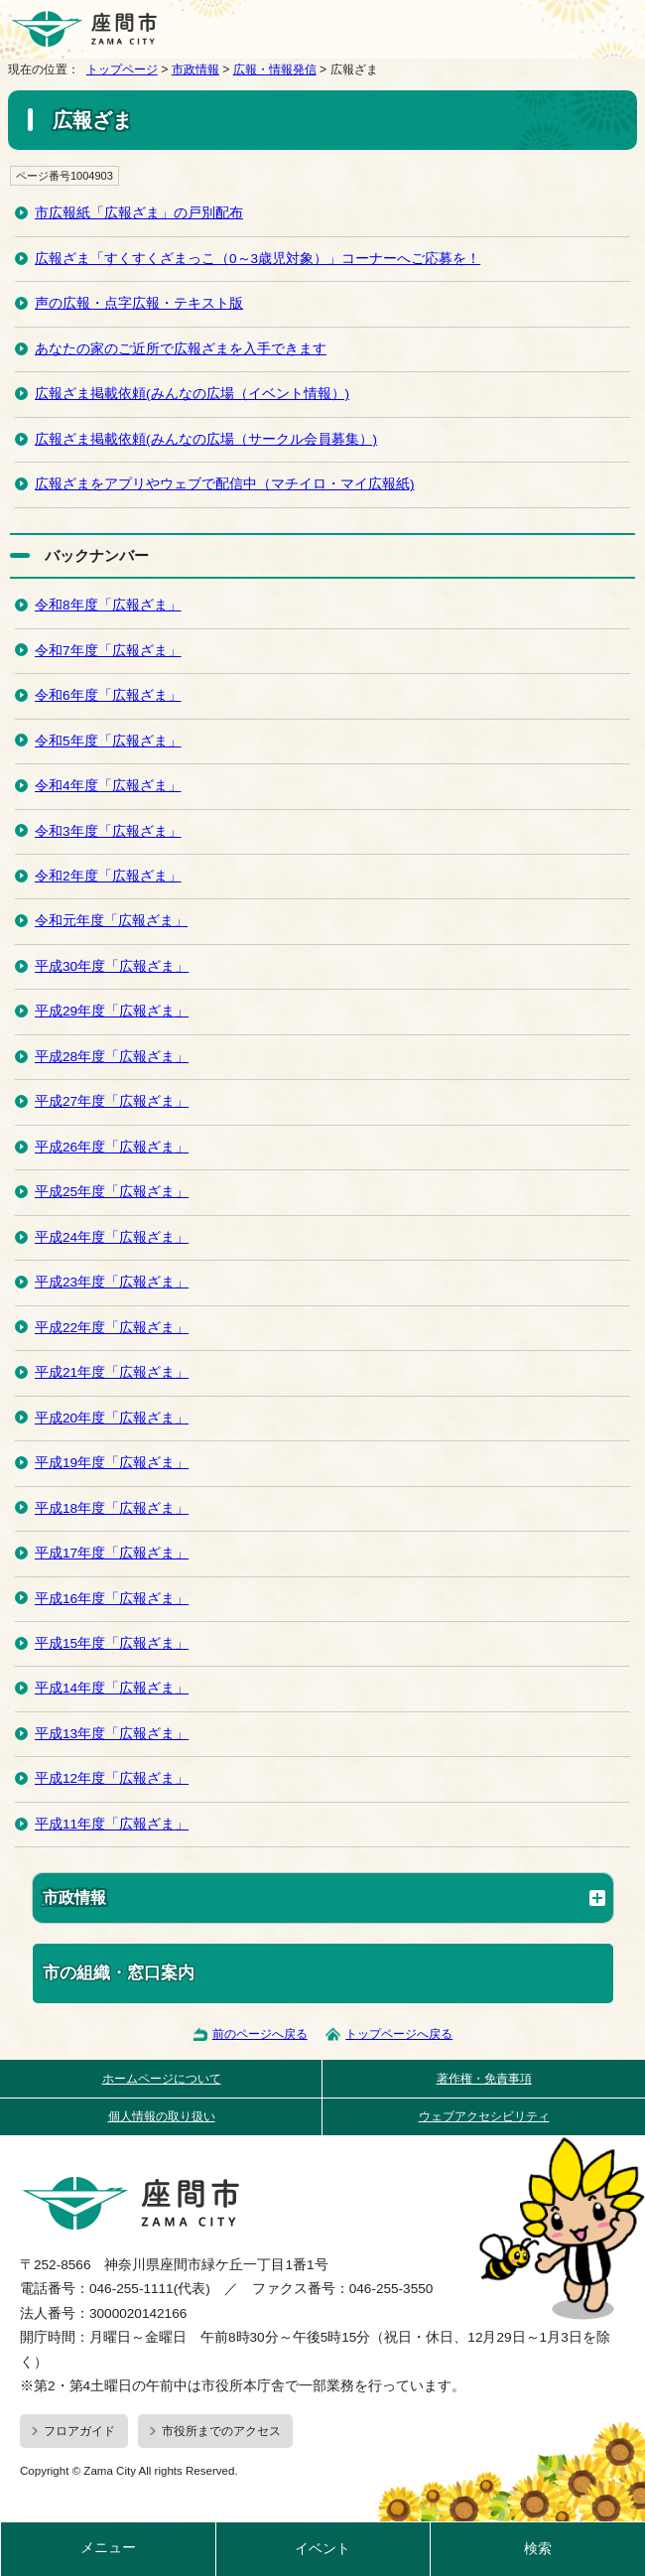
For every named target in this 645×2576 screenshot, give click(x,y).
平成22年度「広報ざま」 (112, 1327)
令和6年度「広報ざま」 (108, 695)
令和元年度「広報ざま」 (111, 920)
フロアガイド (79, 2431)
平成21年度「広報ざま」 (112, 1372)
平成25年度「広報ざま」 (112, 1191)
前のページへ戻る (260, 2034)
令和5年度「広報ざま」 (108, 741)
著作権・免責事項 (484, 2079)
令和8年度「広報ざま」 (108, 605)
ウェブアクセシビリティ (484, 2116)
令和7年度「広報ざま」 (108, 650)
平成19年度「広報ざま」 (112, 1462)
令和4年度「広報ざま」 (108, 785)
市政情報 (195, 69)
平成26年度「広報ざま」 (112, 1147)
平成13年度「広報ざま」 (112, 1733)
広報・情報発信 (275, 69)
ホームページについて (161, 2079)
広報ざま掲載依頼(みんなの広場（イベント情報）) (192, 393)
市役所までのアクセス (221, 2431)
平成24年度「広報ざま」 (112, 1237)
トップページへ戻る (398, 2034)
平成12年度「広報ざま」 (112, 1778)
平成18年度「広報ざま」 (112, 1508)
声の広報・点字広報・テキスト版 (139, 303)
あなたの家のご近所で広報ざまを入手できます (180, 348)
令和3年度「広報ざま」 (108, 831)
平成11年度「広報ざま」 (112, 1824)
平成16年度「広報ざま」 (112, 1598)
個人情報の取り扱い (161, 2116)
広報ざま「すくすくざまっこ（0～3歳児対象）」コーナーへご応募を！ (257, 258)
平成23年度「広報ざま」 (112, 1282)
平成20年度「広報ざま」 (112, 1418)
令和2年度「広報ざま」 (108, 876)
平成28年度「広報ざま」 (112, 1056)
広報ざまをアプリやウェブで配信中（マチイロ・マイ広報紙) (225, 483)
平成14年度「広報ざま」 (112, 1688)
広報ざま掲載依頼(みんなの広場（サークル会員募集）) (206, 439)
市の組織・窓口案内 (118, 1973)
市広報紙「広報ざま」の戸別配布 (139, 212)
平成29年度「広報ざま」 (112, 1011)
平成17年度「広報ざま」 (112, 1553)
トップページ (122, 69)
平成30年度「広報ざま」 (112, 966)
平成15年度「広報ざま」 (112, 1643)
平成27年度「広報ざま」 (112, 1101)
